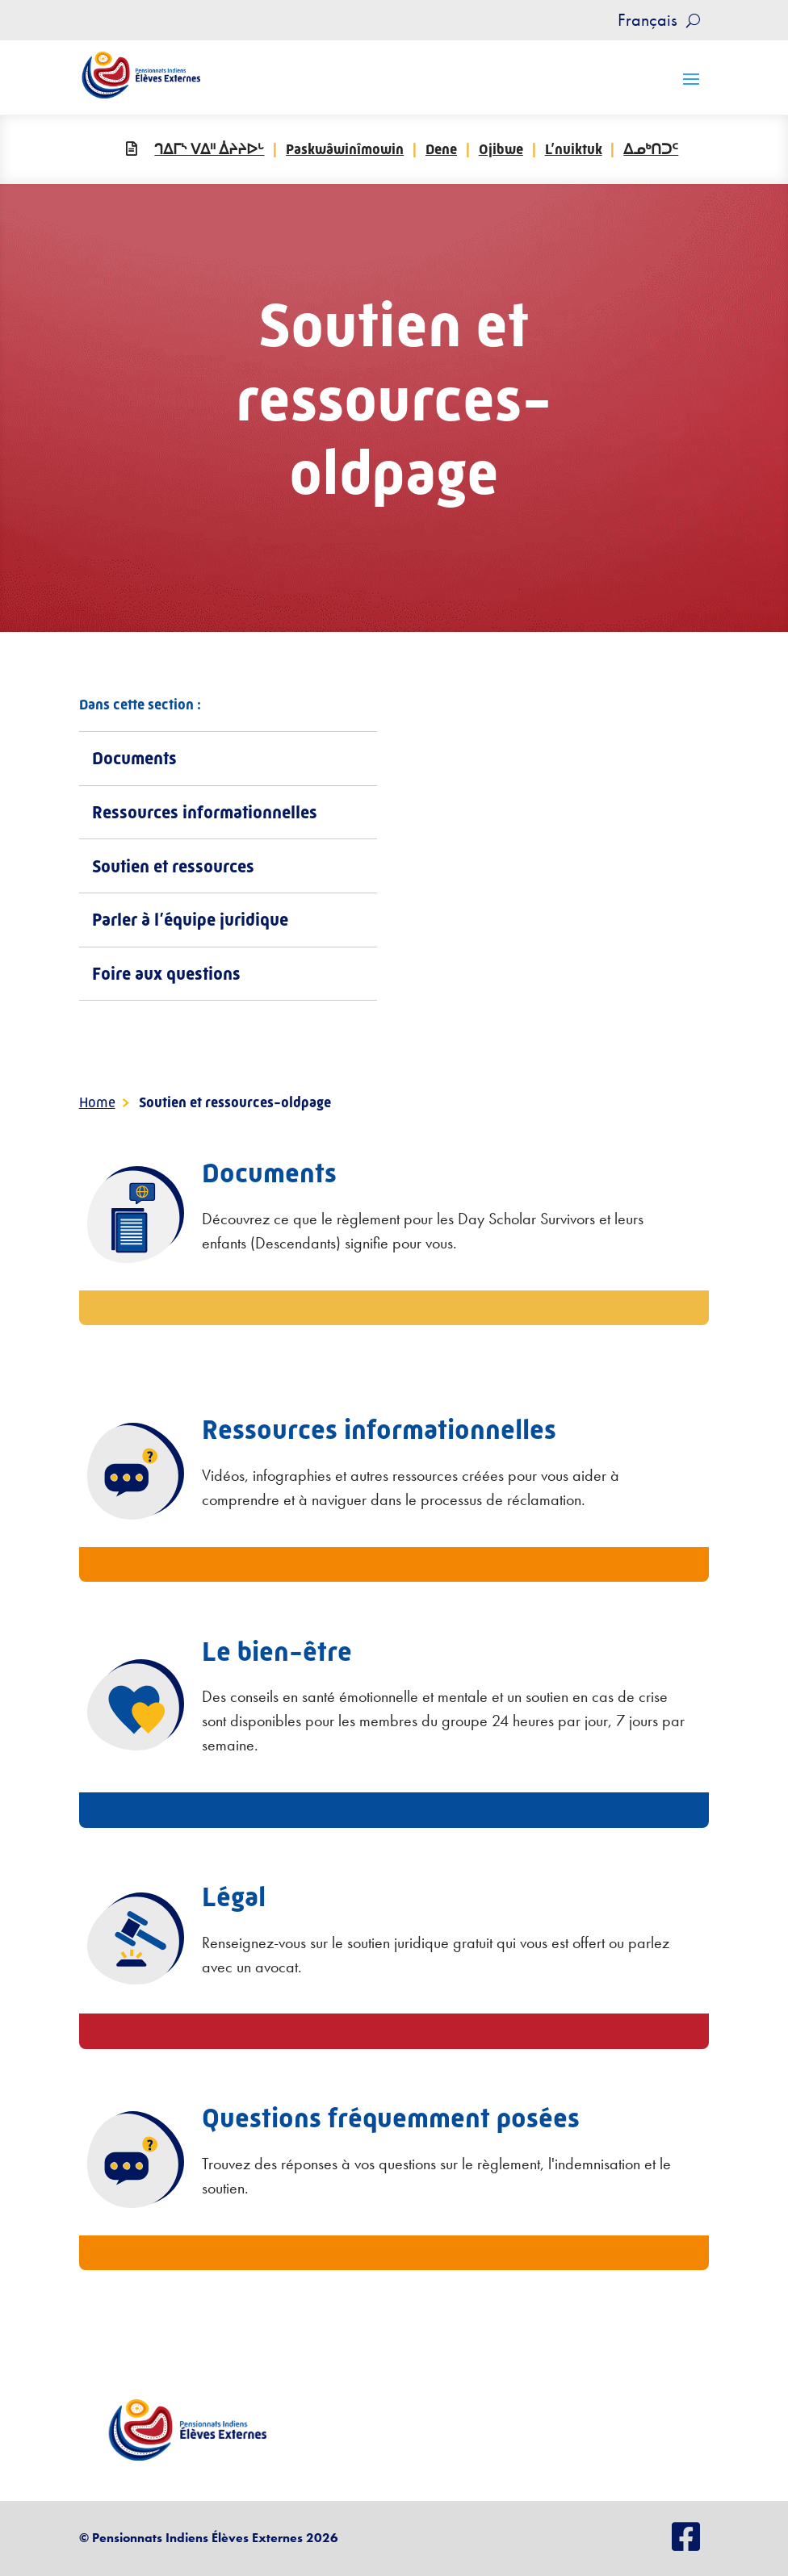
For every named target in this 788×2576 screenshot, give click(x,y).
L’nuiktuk (573, 149)
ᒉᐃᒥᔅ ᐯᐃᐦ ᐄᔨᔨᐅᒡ (209, 149)
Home (97, 1102)
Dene (441, 149)
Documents (134, 758)
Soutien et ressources (173, 866)
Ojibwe (501, 149)
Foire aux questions (166, 974)
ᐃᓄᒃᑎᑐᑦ (650, 149)
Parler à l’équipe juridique (190, 920)
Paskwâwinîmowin (345, 149)
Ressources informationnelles (204, 812)
